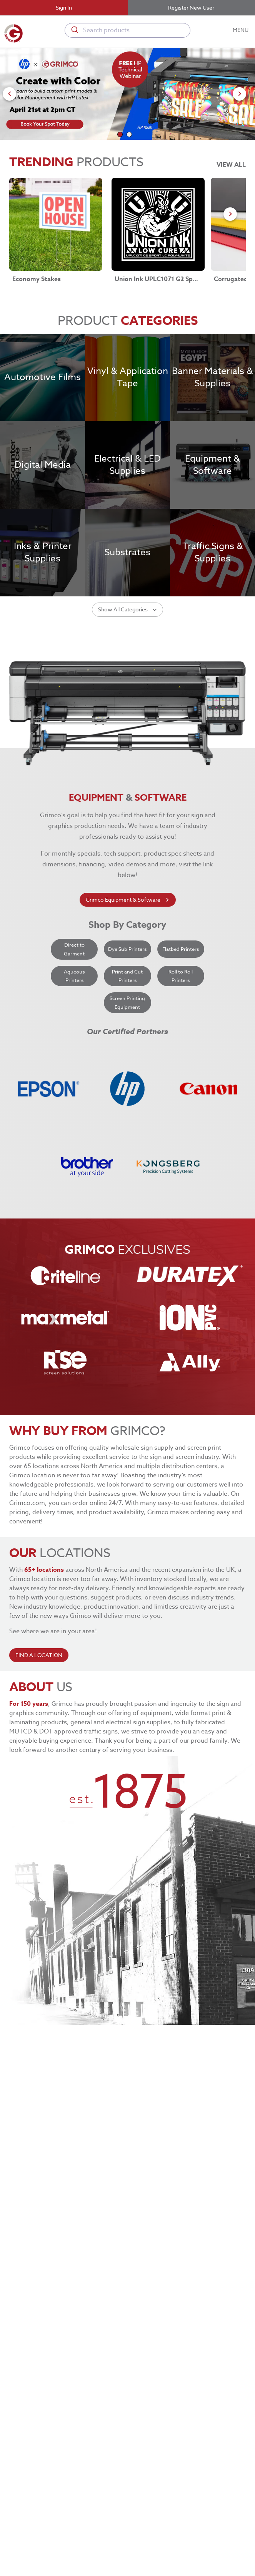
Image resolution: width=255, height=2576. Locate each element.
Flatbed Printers (180, 1036)
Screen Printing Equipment (127, 1090)
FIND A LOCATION (38, 1743)
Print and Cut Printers (127, 1063)
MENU (241, 30)
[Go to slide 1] (120, 134)
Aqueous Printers (74, 1063)
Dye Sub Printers (127, 1036)
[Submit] (74, 30)
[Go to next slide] (239, 94)
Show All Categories (127, 697)
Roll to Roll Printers (180, 1063)
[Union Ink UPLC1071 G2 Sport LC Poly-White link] (158, 224)
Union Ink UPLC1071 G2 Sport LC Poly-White (156, 279)
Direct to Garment (74, 1036)
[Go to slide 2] (129, 134)
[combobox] (128, 30)
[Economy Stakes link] (55, 224)
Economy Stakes (36, 279)
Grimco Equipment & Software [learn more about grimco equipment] (128, 987)
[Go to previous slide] (9, 94)
